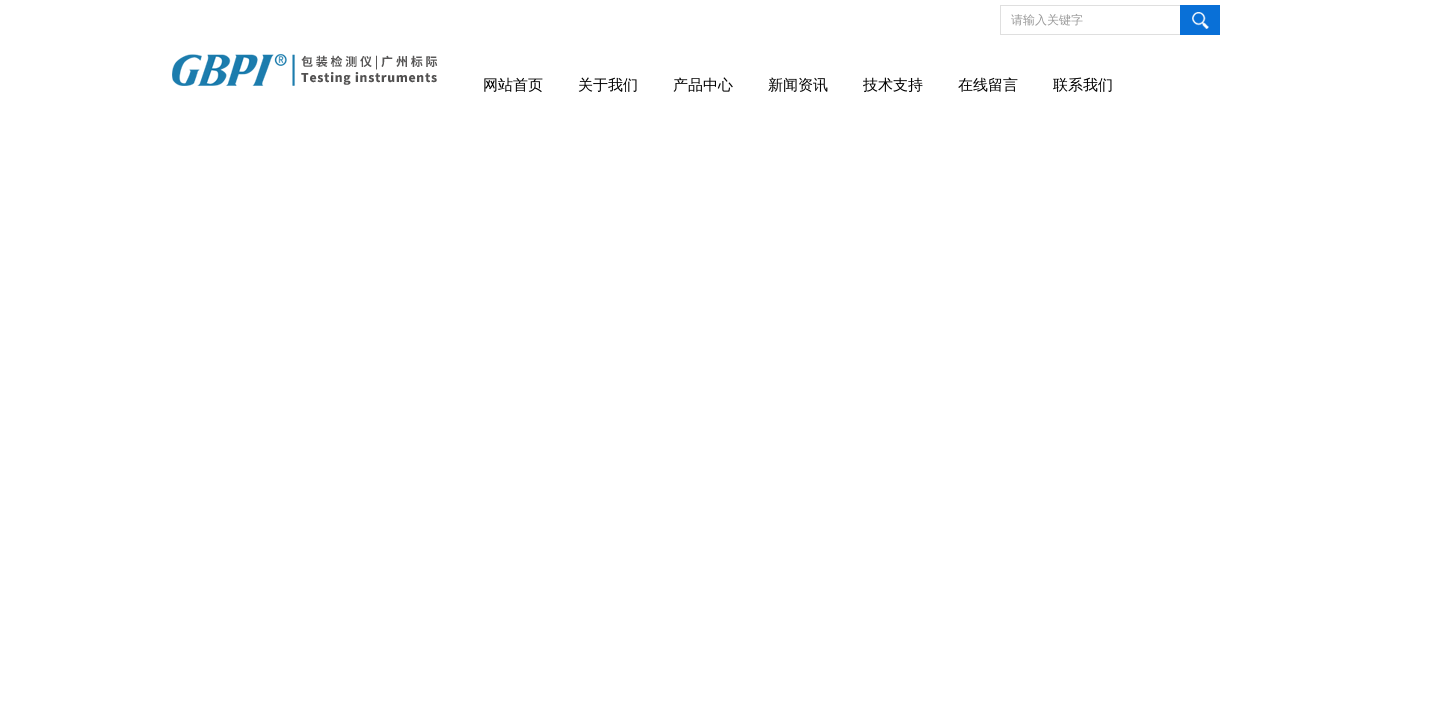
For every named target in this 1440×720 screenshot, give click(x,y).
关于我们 (608, 85)
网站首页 (513, 85)
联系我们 (1083, 85)
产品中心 (703, 85)
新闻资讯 (798, 85)
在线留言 (988, 85)
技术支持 (893, 85)
